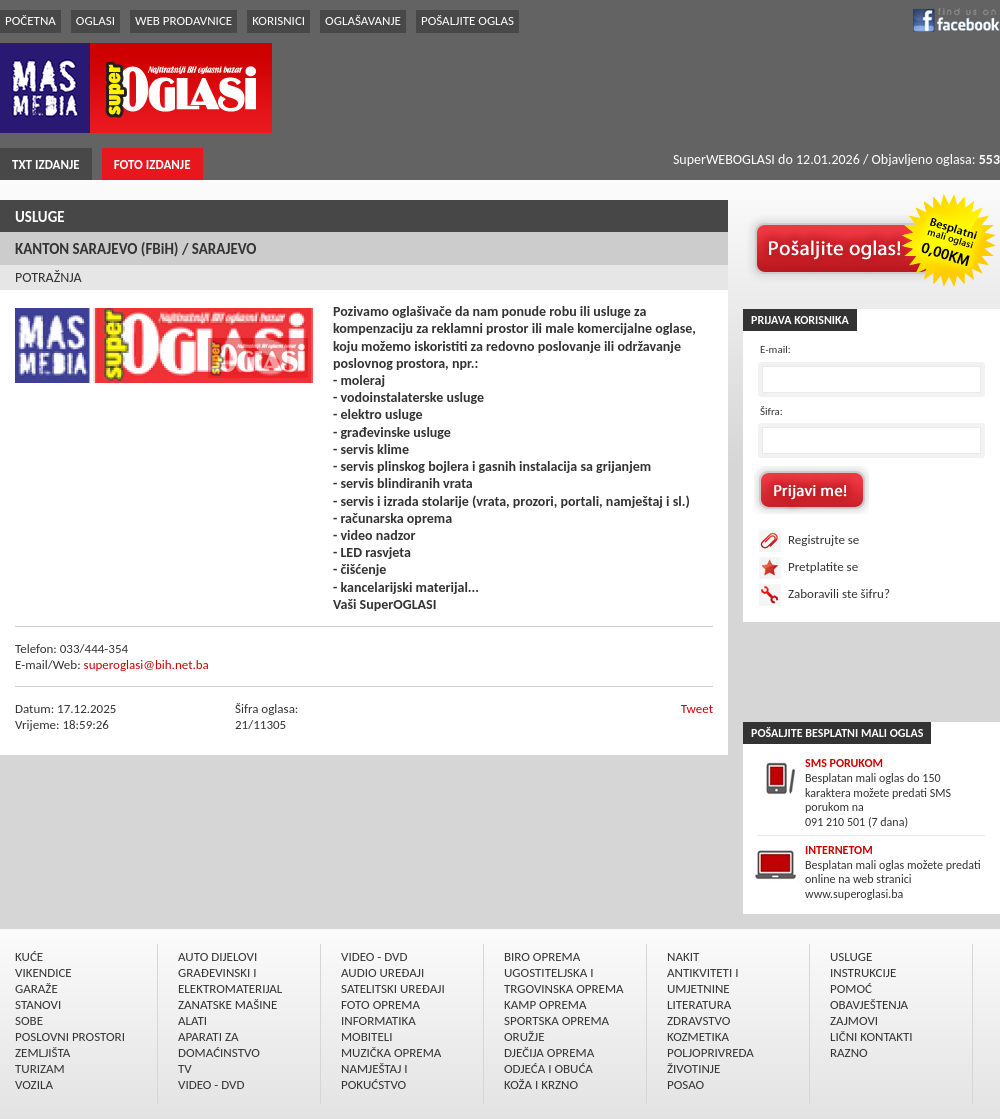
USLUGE (40, 217)
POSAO (685, 1084)
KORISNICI (278, 20)
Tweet (697, 708)
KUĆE (29, 956)
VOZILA (34, 1084)
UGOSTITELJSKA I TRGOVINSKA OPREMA (564, 980)
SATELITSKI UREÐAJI (393, 988)
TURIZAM (40, 1068)
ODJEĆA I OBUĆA (548, 1068)
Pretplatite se (823, 566)
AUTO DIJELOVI (217, 956)
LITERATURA (699, 1004)
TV (185, 1068)
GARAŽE (36, 988)
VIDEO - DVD (211, 1084)
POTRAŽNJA (48, 277)
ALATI (192, 1020)
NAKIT (683, 956)
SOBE (29, 1020)
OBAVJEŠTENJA (869, 1004)
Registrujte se (823, 539)
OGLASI (95, 20)
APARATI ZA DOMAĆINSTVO (219, 1044)
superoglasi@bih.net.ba (146, 664)
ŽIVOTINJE (693, 1068)
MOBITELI (367, 1036)
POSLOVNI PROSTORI (70, 1036)
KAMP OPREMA (545, 1004)
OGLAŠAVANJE (363, 20)
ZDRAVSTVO (698, 1020)
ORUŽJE (524, 1036)
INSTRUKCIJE (863, 972)
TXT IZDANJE (46, 164)
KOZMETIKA (698, 1036)
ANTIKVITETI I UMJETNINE (702, 980)
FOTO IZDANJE (152, 164)
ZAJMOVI (854, 1020)
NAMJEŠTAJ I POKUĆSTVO (374, 1076)
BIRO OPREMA (542, 956)
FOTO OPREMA (380, 1004)
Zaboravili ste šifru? (839, 593)
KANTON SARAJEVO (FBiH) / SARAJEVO (136, 249)
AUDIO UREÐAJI (382, 972)
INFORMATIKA (378, 1020)
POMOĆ (851, 988)
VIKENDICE (43, 972)
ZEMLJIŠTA (42, 1052)
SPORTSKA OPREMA (556, 1020)
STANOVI (38, 1004)
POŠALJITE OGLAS (467, 20)
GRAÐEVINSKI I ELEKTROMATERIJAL (230, 980)
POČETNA (30, 20)
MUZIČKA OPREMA (391, 1052)
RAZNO (849, 1052)
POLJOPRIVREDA (710, 1052)
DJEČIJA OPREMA (549, 1052)
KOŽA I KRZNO (541, 1084)
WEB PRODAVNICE (183, 20)
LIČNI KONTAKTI (871, 1036)
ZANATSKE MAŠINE (227, 1004)
